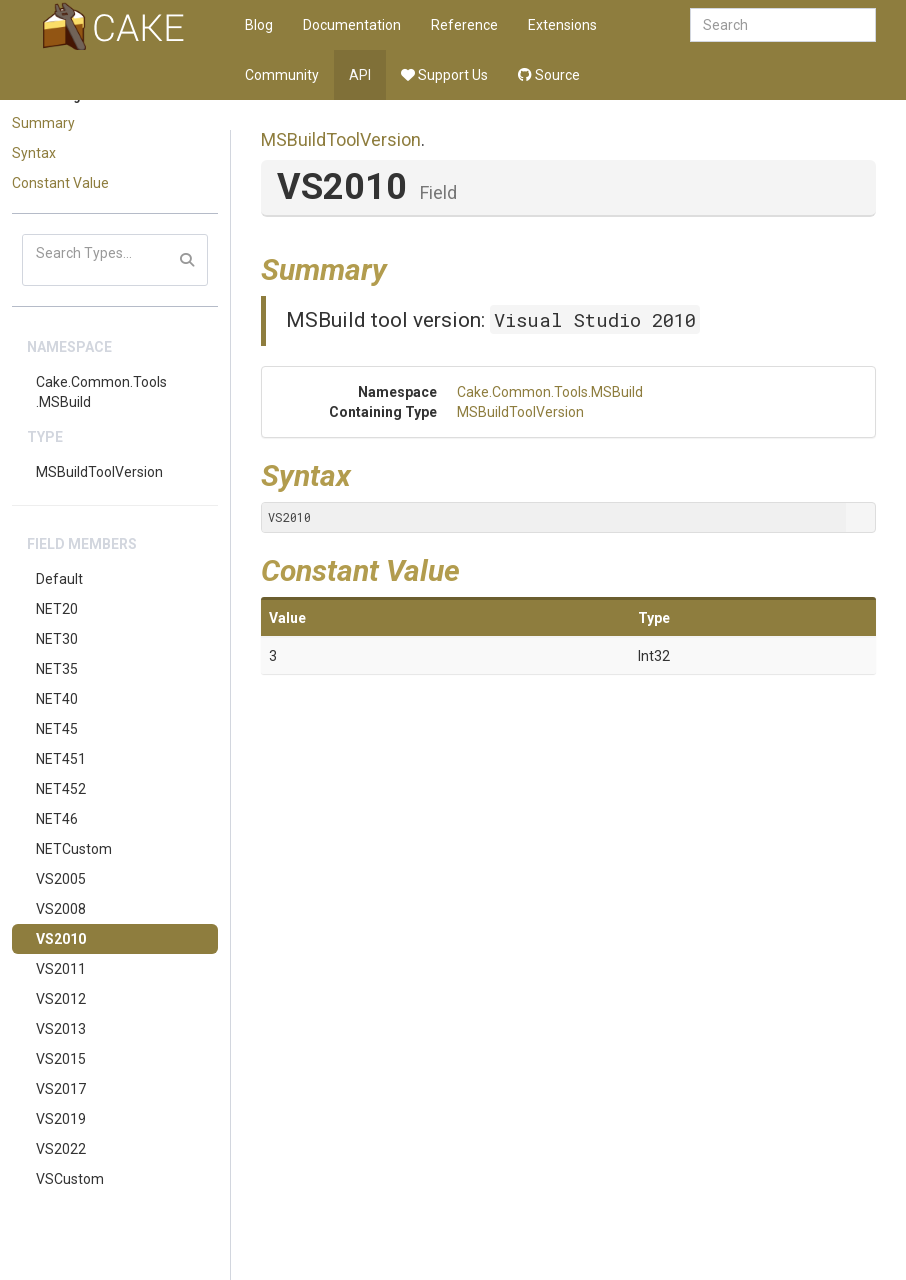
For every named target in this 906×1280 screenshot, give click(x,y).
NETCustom (74, 849)
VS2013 (61, 1029)
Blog (259, 25)
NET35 (57, 669)
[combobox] (783, 25)
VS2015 (61, 1059)
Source (549, 75)
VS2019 (61, 1119)
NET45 (57, 729)
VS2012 (61, 999)
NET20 (57, 609)
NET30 (57, 639)
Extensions (562, 25)
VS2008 (61, 909)
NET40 (57, 699)
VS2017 (61, 1089)
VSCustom (70, 1179)
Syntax (34, 153)
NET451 (61, 759)
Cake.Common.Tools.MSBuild (101, 392)
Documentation (352, 25)
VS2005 (61, 879)
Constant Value (60, 183)
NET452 (61, 789)
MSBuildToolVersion (99, 472)
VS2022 (61, 1149)
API (360, 75)
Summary (43, 123)
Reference (464, 25)
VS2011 (61, 969)
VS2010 (61, 939)
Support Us (444, 75)
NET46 (57, 819)
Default (59, 579)
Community (282, 75)
